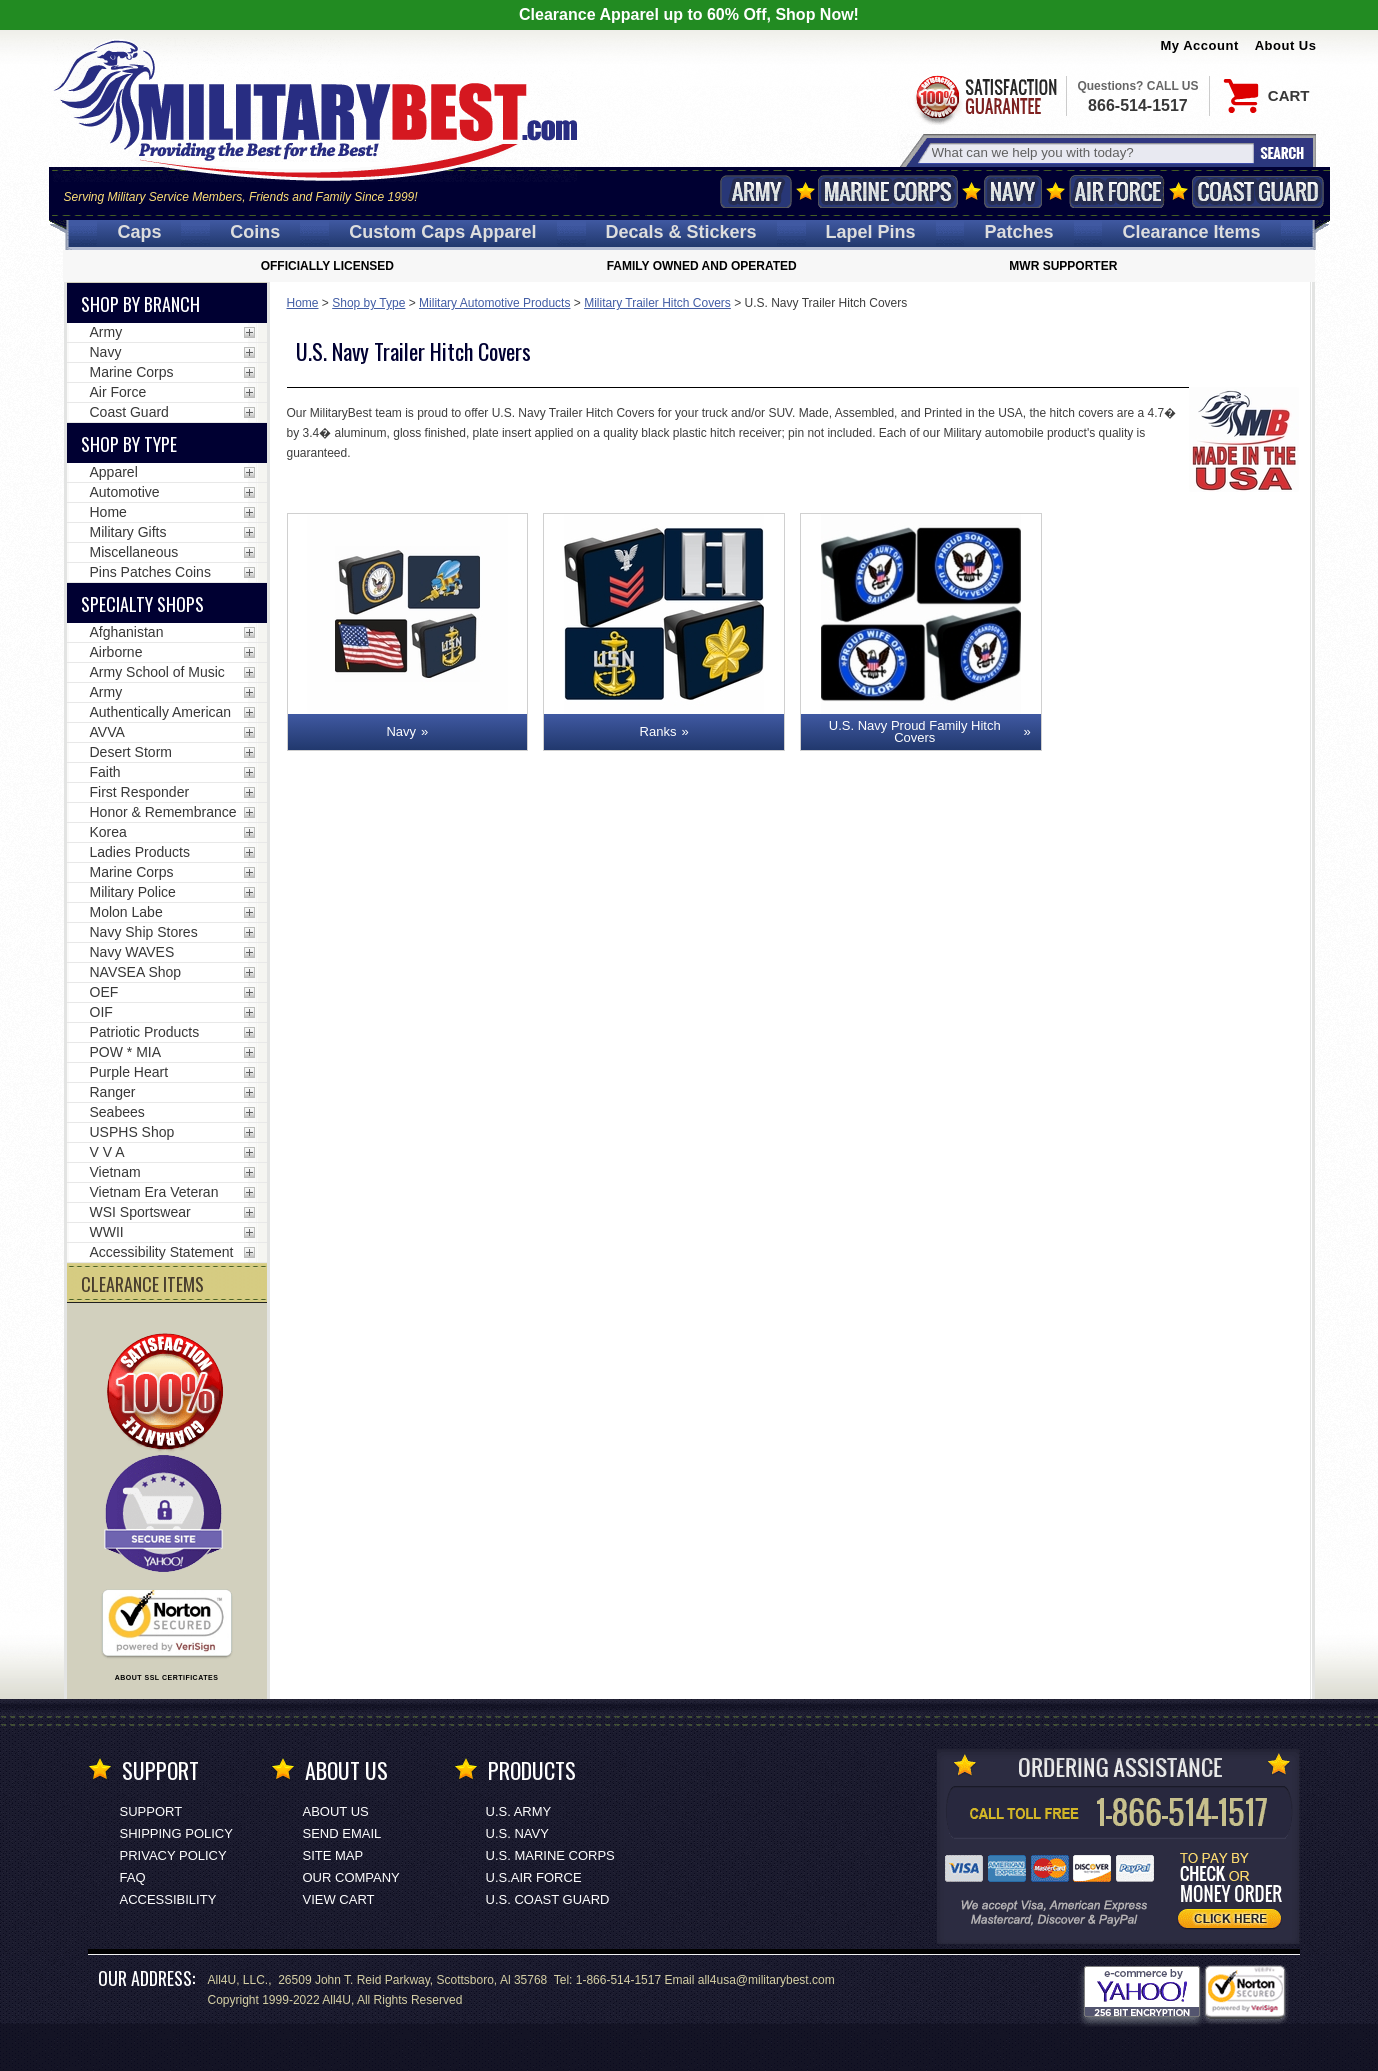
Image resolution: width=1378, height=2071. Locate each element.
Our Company (351, 1877)
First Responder (140, 792)
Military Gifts (128, 532)
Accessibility (168, 1899)
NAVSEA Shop (136, 972)
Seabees (117, 1112)
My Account (1200, 45)
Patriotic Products (145, 1032)
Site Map (333, 1855)
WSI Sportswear (140, 1212)
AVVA (107, 732)
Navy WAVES (132, 952)
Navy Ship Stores (144, 932)
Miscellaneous (134, 552)
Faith (105, 772)
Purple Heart (129, 1072)
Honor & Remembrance (163, 812)
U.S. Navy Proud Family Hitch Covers (915, 731)
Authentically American (161, 712)
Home (303, 303)
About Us (1286, 45)
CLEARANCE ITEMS (142, 1284)
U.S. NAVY (517, 1833)
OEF (104, 992)
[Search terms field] (1090, 152)
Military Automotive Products (494, 303)
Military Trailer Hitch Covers (657, 303)
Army (756, 191)
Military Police (133, 892)
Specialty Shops (142, 604)
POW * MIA (126, 1052)
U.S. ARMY (519, 1811)
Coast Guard (1258, 191)
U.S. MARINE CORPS (550, 1855)
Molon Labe (126, 912)
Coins (255, 232)
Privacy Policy (173, 1855)
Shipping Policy (176, 1833)
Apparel (114, 472)
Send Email (342, 1833)
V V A (107, 1152)
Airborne (116, 652)
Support (151, 1811)
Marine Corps (888, 191)
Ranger (113, 1092)
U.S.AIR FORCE (534, 1877)
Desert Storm (131, 752)
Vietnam (115, 1172)
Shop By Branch (140, 304)
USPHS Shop (132, 1132)
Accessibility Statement (162, 1252)
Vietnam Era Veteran (154, 1192)
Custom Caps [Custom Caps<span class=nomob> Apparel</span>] (442, 232)
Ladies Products (140, 852)
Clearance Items (1191, 232)
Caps (139, 232)
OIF (101, 1012)
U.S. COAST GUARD (548, 1899)
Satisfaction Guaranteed (985, 97)
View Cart (339, 1899)
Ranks (658, 731)
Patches (1018, 232)
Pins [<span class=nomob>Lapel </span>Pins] (871, 232)
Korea (108, 832)
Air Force (1117, 191)
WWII (107, 1232)
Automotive (125, 492)
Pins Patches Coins (150, 572)
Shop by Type (368, 303)
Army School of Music (157, 672)
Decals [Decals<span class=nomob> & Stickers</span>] (681, 232)
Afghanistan (127, 632)
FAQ (133, 1877)
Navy (1013, 191)
